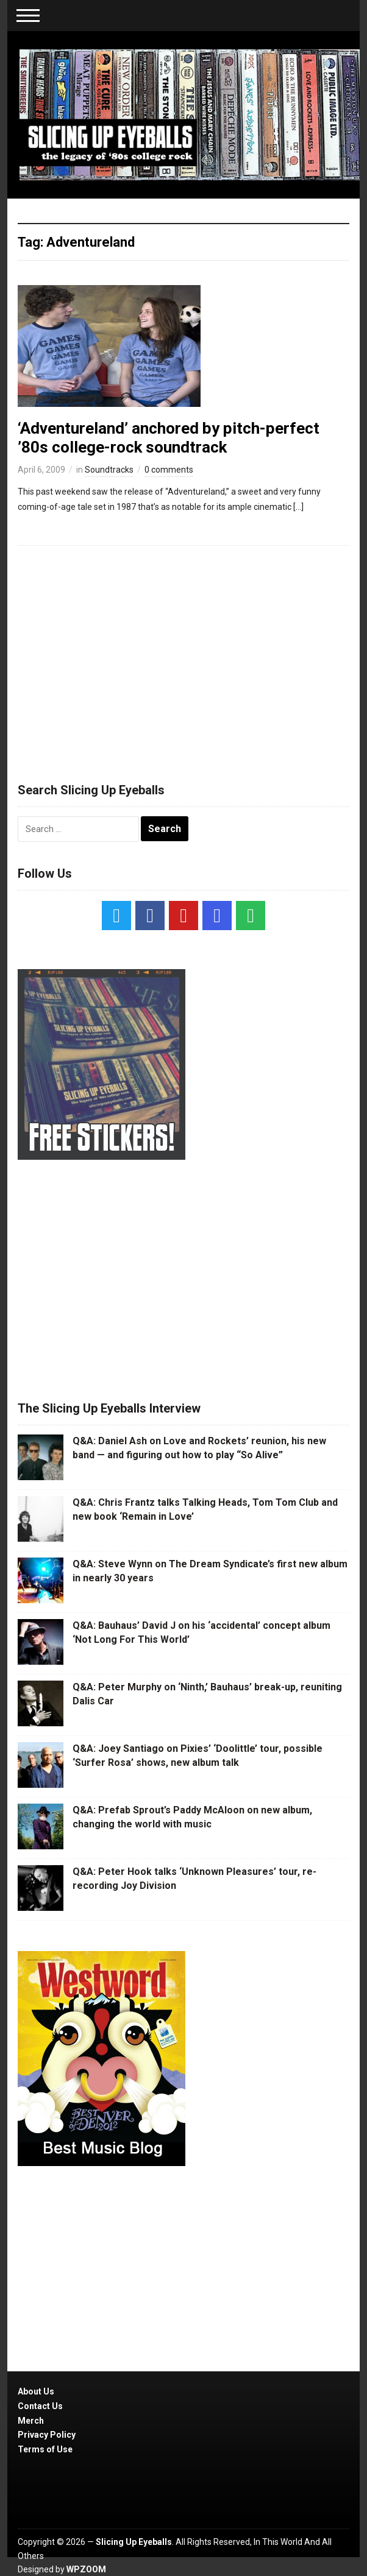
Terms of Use (45, 2449)
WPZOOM (86, 2569)
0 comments (168, 470)
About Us (36, 2391)
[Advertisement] (183, 658)
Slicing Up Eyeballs (134, 2542)
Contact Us (40, 2406)
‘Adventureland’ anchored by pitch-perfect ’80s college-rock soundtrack (168, 437)
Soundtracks (109, 470)
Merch (31, 2421)
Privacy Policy (47, 2435)
